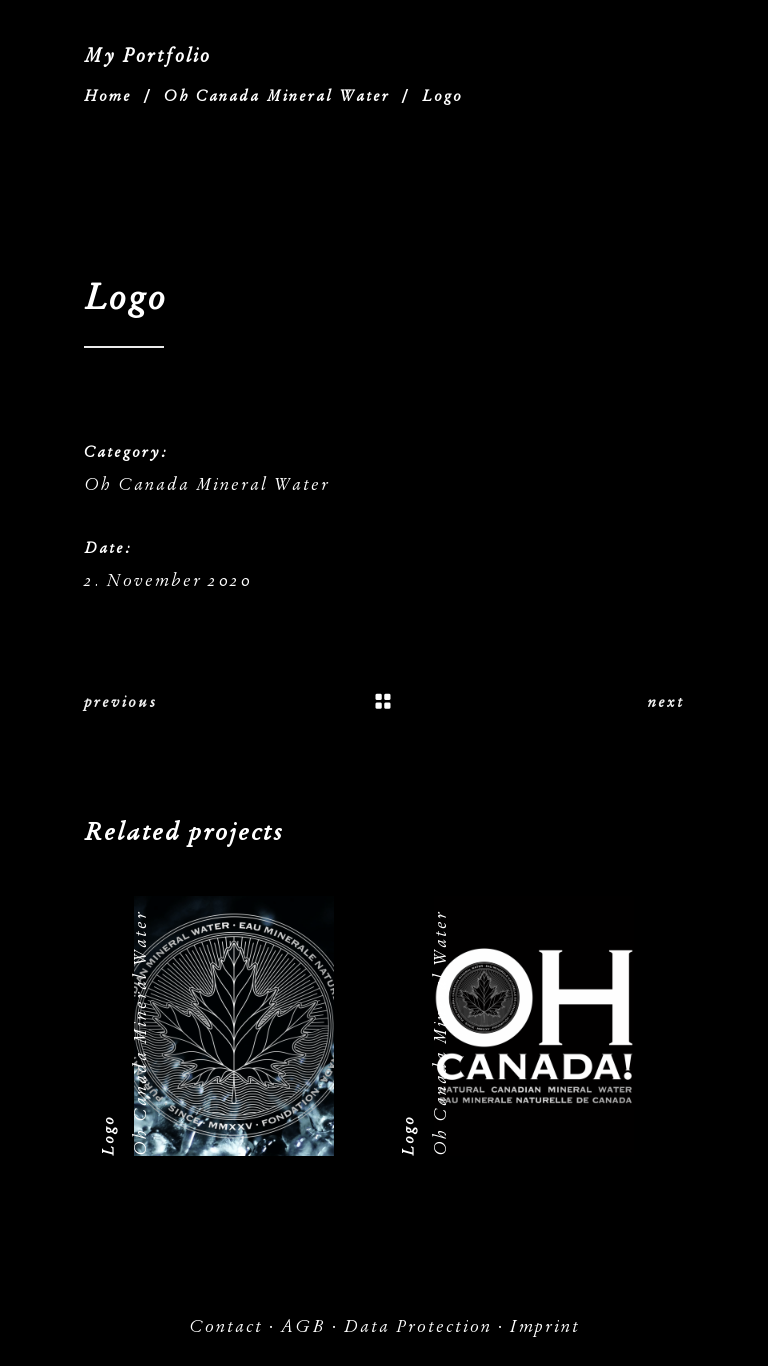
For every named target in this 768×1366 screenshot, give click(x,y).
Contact (226, 1326)
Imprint (545, 1326)
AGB (303, 1326)
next (666, 702)
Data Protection (418, 1326)
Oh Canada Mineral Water (277, 96)
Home (108, 96)
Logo (108, 1135)
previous (120, 702)
